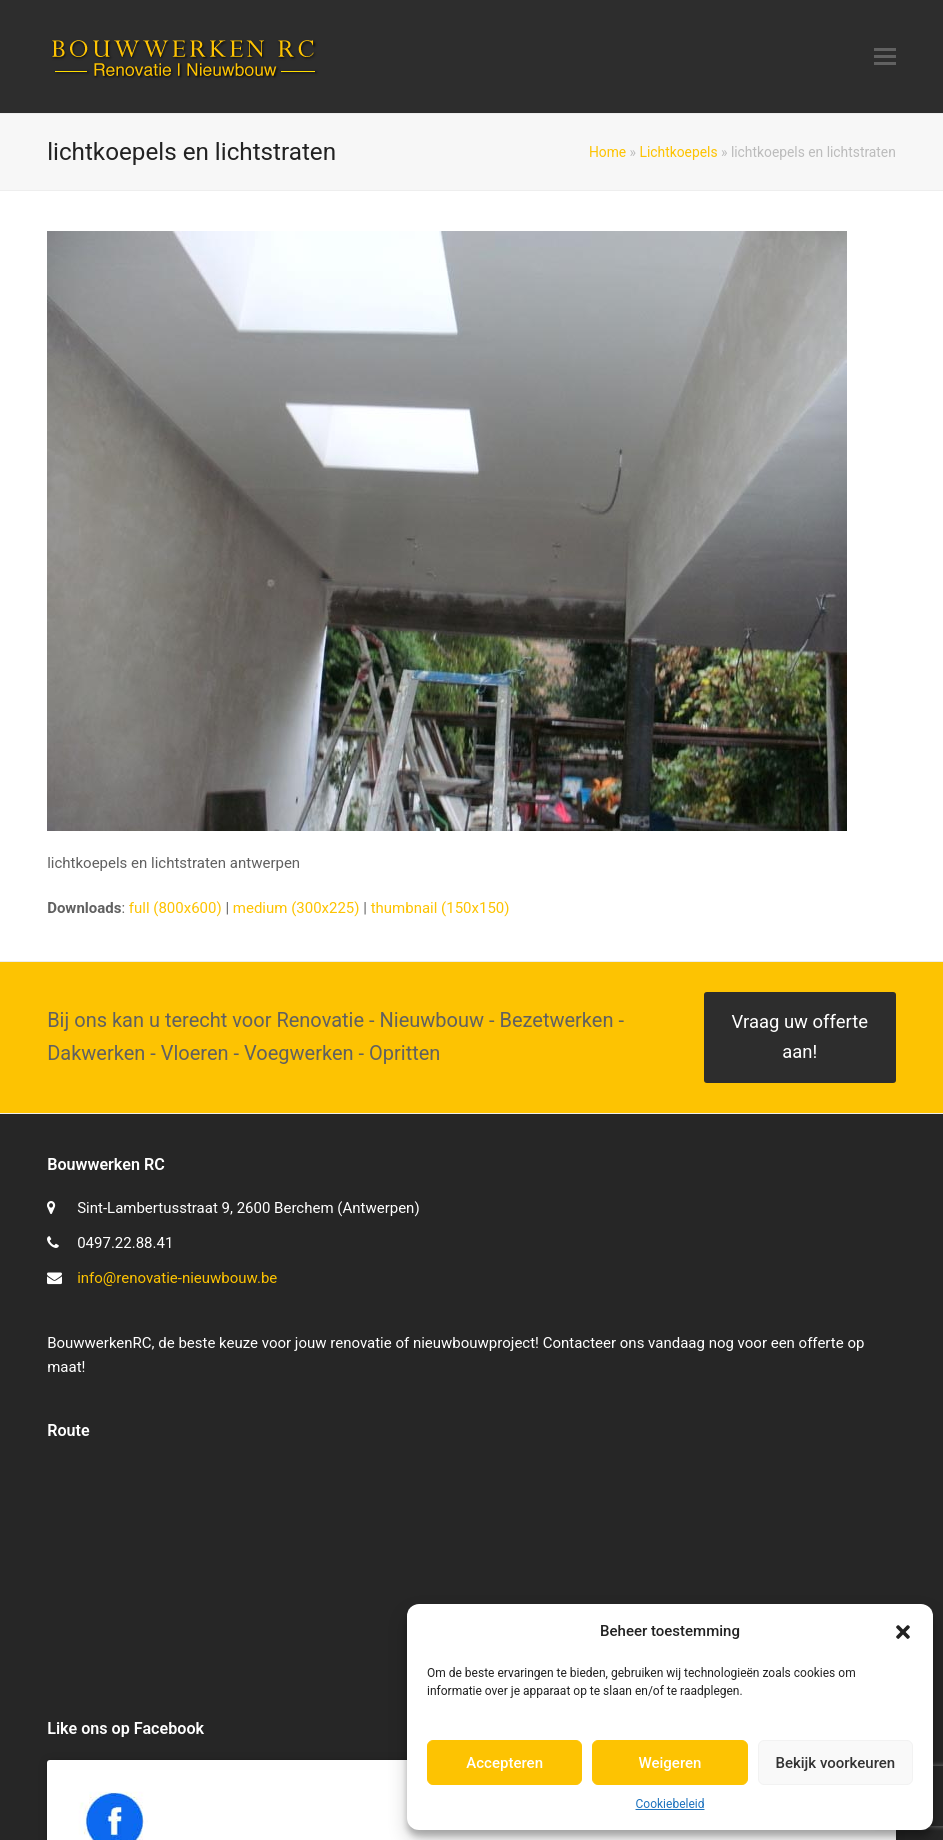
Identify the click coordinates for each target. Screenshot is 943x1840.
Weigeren (670, 1763)
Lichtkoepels (679, 152)
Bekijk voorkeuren (835, 1763)
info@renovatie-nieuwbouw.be (177, 1278)
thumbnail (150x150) (440, 908)
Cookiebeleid (670, 1804)
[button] (903, 1632)
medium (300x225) (296, 908)
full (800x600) (175, 908)
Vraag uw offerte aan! (800, 1037)
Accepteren (504, 1763)
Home (607, 152)
